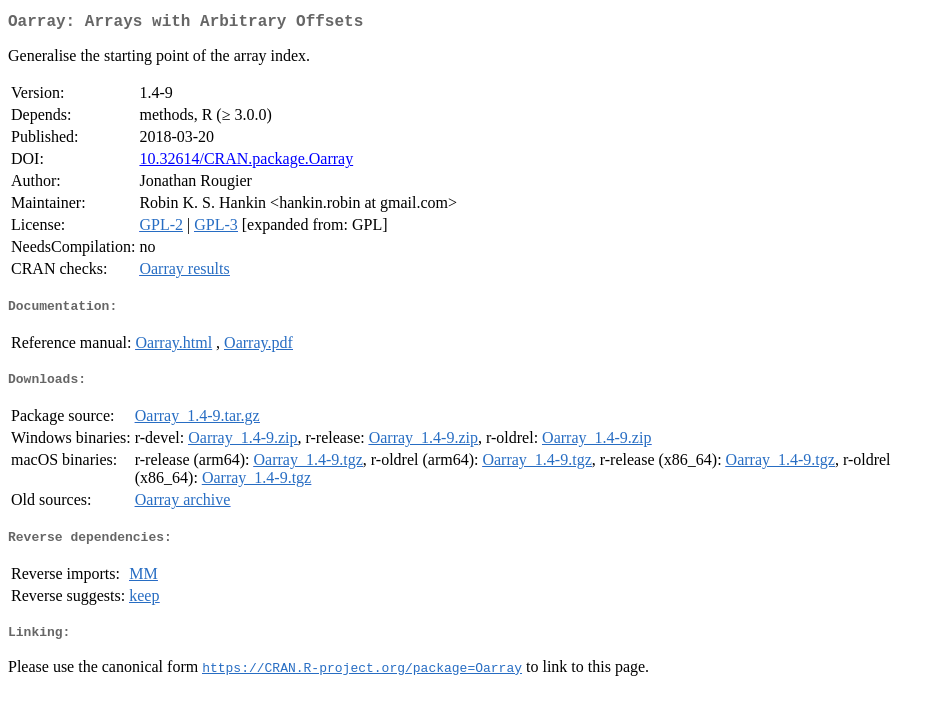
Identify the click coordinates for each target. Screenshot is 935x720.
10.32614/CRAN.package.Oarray (246, 162)
